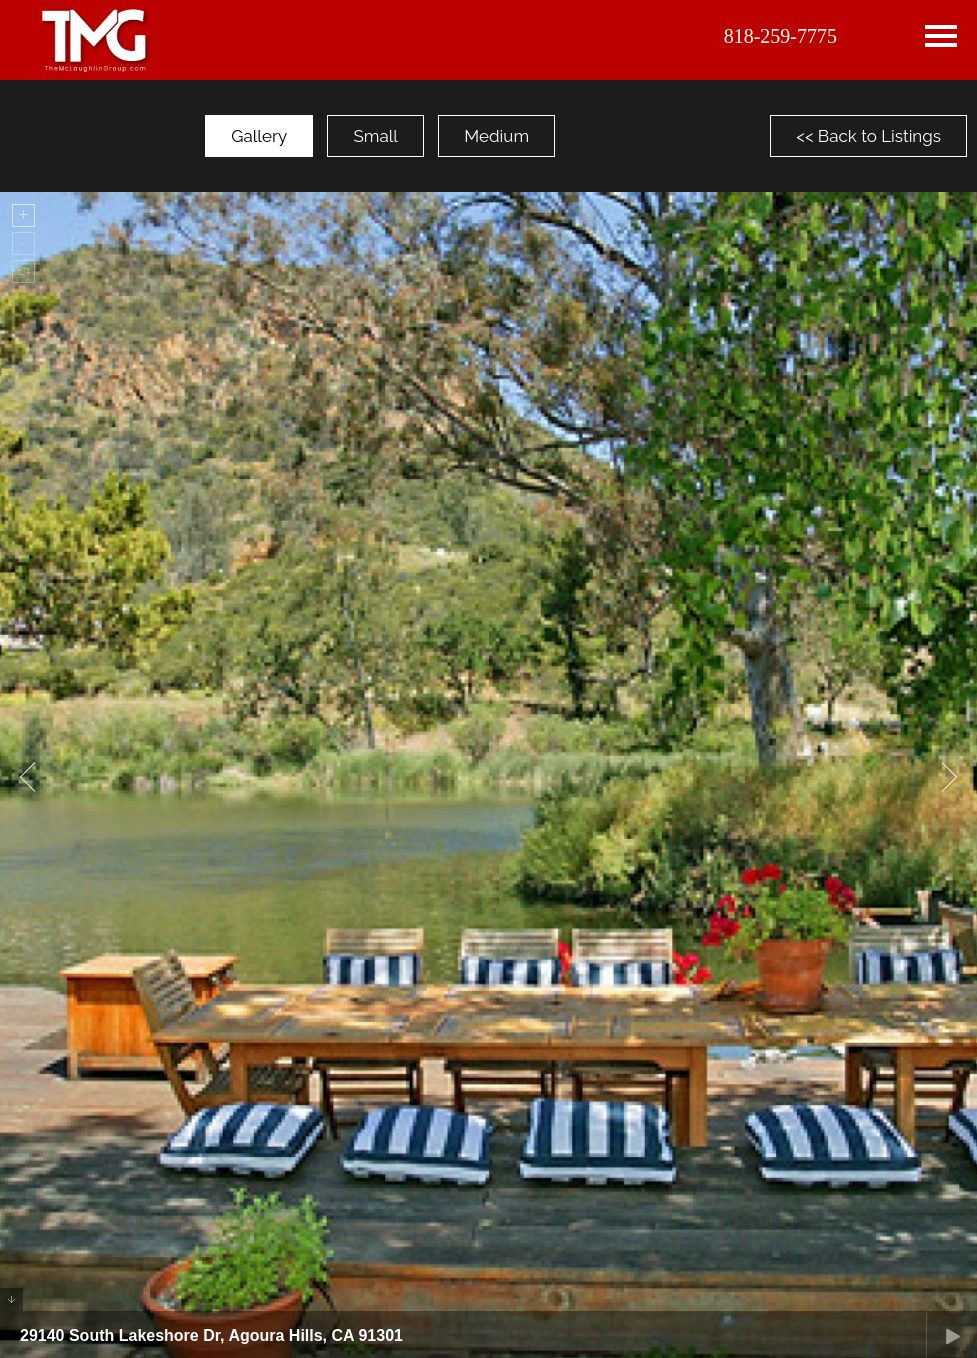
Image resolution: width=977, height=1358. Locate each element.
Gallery (259, 136)
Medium (496, 136)
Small (375, 136)
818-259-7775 (780, 36)
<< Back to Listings (868, 136)
